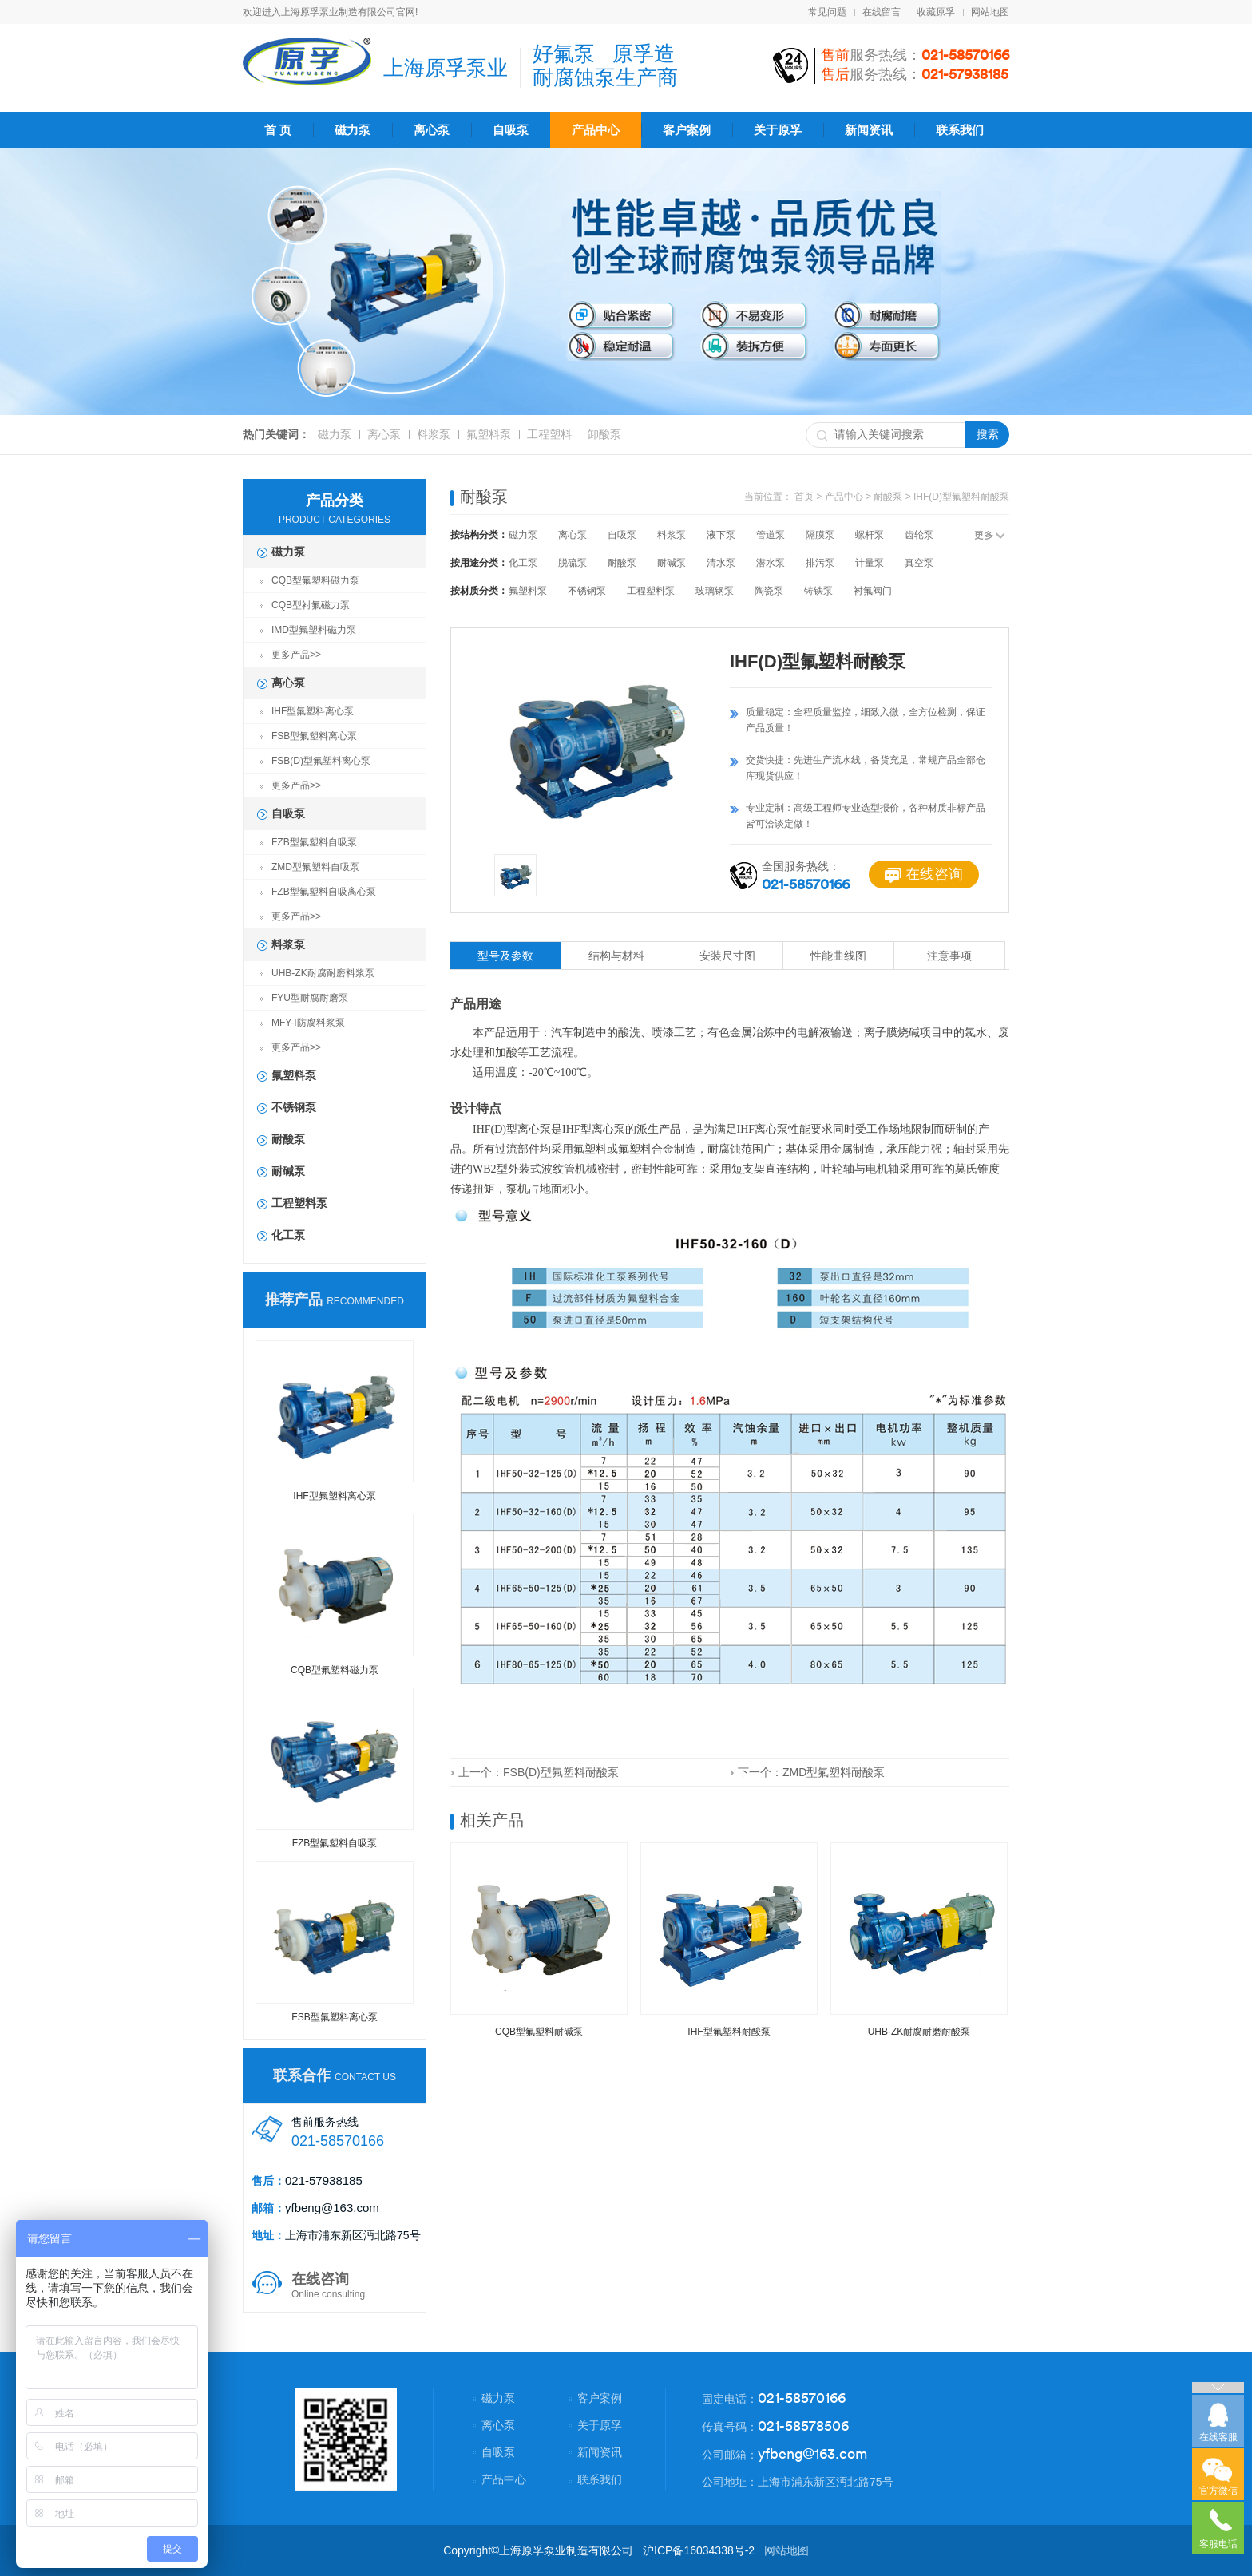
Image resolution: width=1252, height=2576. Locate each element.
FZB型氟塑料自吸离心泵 (323, 891)
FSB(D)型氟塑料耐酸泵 (561, 1772)
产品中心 (596, 130)
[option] (595, 741)
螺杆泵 (869, 534)
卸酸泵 (604, 434)
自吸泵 (511, 130)
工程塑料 (549, 434)
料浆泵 (433, 434)
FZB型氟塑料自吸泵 (314, 842)
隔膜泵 (820, 534)
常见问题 (827, 12)
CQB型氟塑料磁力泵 (315, 580)
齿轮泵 (919, 534)
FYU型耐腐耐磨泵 (309, 997)
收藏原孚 (936, 12)
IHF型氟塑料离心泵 (312, 711)
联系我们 (960, 130)
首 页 (277, 130)
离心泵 (432, 130)
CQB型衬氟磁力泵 (310, 605)
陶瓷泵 (769, 590)
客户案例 (687, 130)
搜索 (988, 434)
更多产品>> (296, 654)
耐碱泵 (288, 1171)
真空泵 (919, 562)
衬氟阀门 (873, 590)
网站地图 (990, 12)
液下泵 (721, 534)
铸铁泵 (818, 590)
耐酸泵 (288, 1139)
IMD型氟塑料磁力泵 (313, 629)
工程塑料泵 (299, 1203)
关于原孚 (778, 130)
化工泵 (288, 1235)
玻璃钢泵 (714, 590)
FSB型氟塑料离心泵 (314, 736)
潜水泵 (770, 562)
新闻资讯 (869, 130)
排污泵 (820, 562)
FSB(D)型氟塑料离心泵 (320, 760)
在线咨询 (924, 874)
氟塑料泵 (488, 434)
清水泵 (721, 562)
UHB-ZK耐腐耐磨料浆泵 (322, 973)
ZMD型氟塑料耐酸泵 (833, 1772)
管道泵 (770, 534)
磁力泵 (352, 130)
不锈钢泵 (293, 1107)
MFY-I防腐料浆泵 (308, 1022)
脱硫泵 (572, 562)
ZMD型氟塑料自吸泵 (315, 867)
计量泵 (869, 562)
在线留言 (881, 12)
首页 (804, 496)
